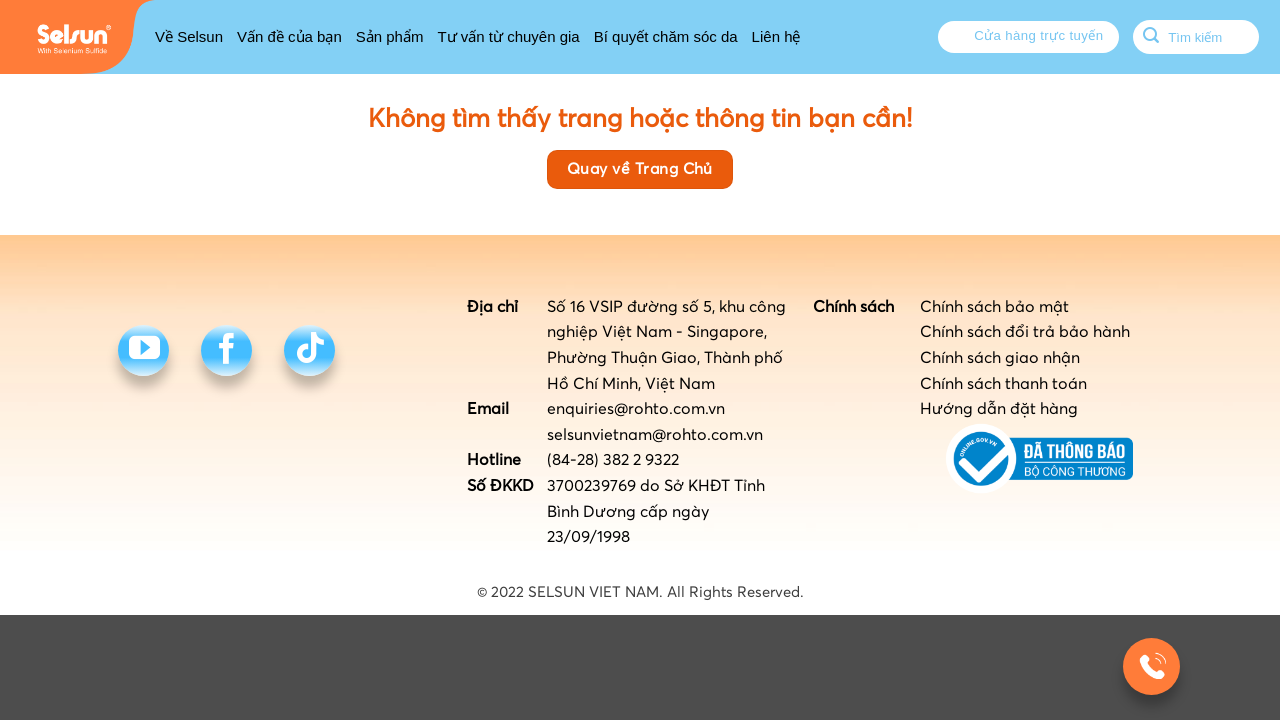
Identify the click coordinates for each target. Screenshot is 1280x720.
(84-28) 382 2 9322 (613, 460)
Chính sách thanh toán (1003, 384)
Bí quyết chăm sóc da (666, 36)
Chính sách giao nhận (1000, 358)
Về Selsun (189, 36)
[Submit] (1151, 37)
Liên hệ (776, 36)
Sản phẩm (390, 36)
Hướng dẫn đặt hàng (999, 409)
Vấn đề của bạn (289, 36)
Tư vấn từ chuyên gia (508, 36)
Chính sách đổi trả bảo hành (1025, 332)
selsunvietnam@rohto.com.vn (655, 435)
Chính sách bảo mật (994, 307)
